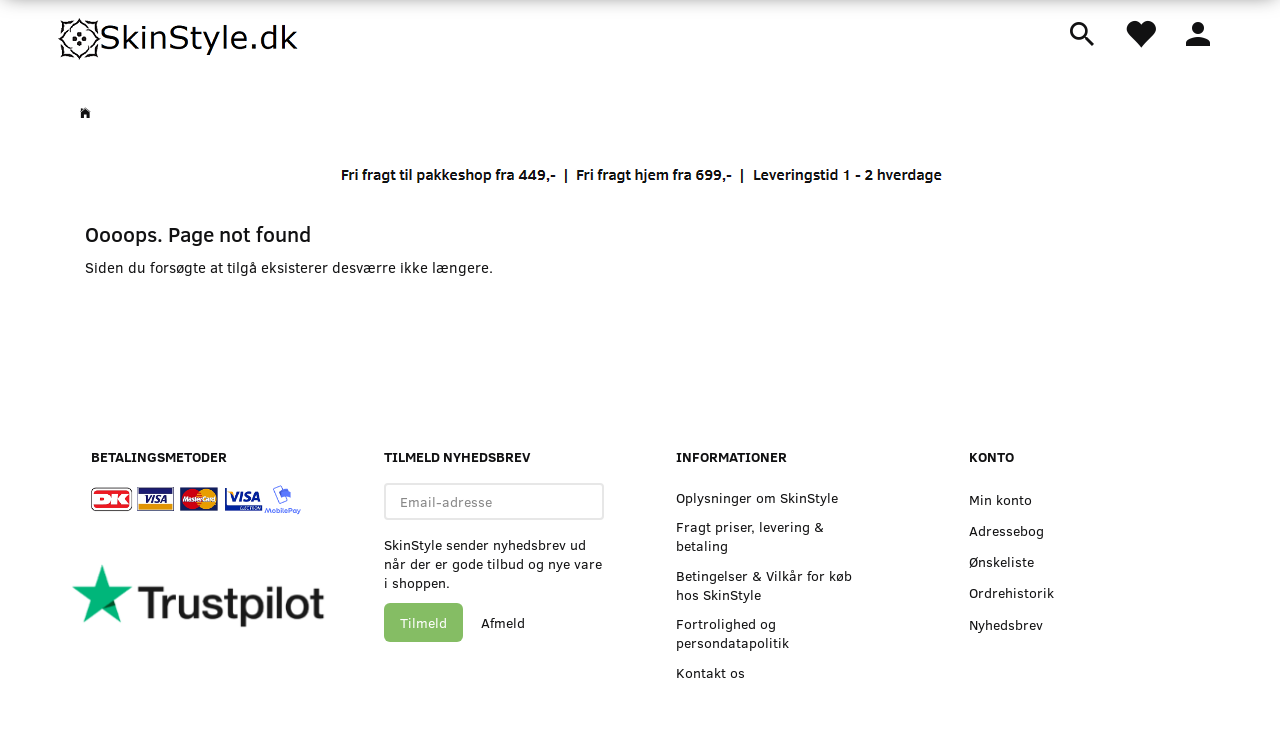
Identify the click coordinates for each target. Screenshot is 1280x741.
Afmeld (503, 622)
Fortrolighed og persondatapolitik (732, 633)
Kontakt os (710, 672)
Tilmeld (423, 622)
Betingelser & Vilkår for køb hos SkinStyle (764, 585)
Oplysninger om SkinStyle (757, 497)
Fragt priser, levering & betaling (750, 536)
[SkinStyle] (180, 35)
